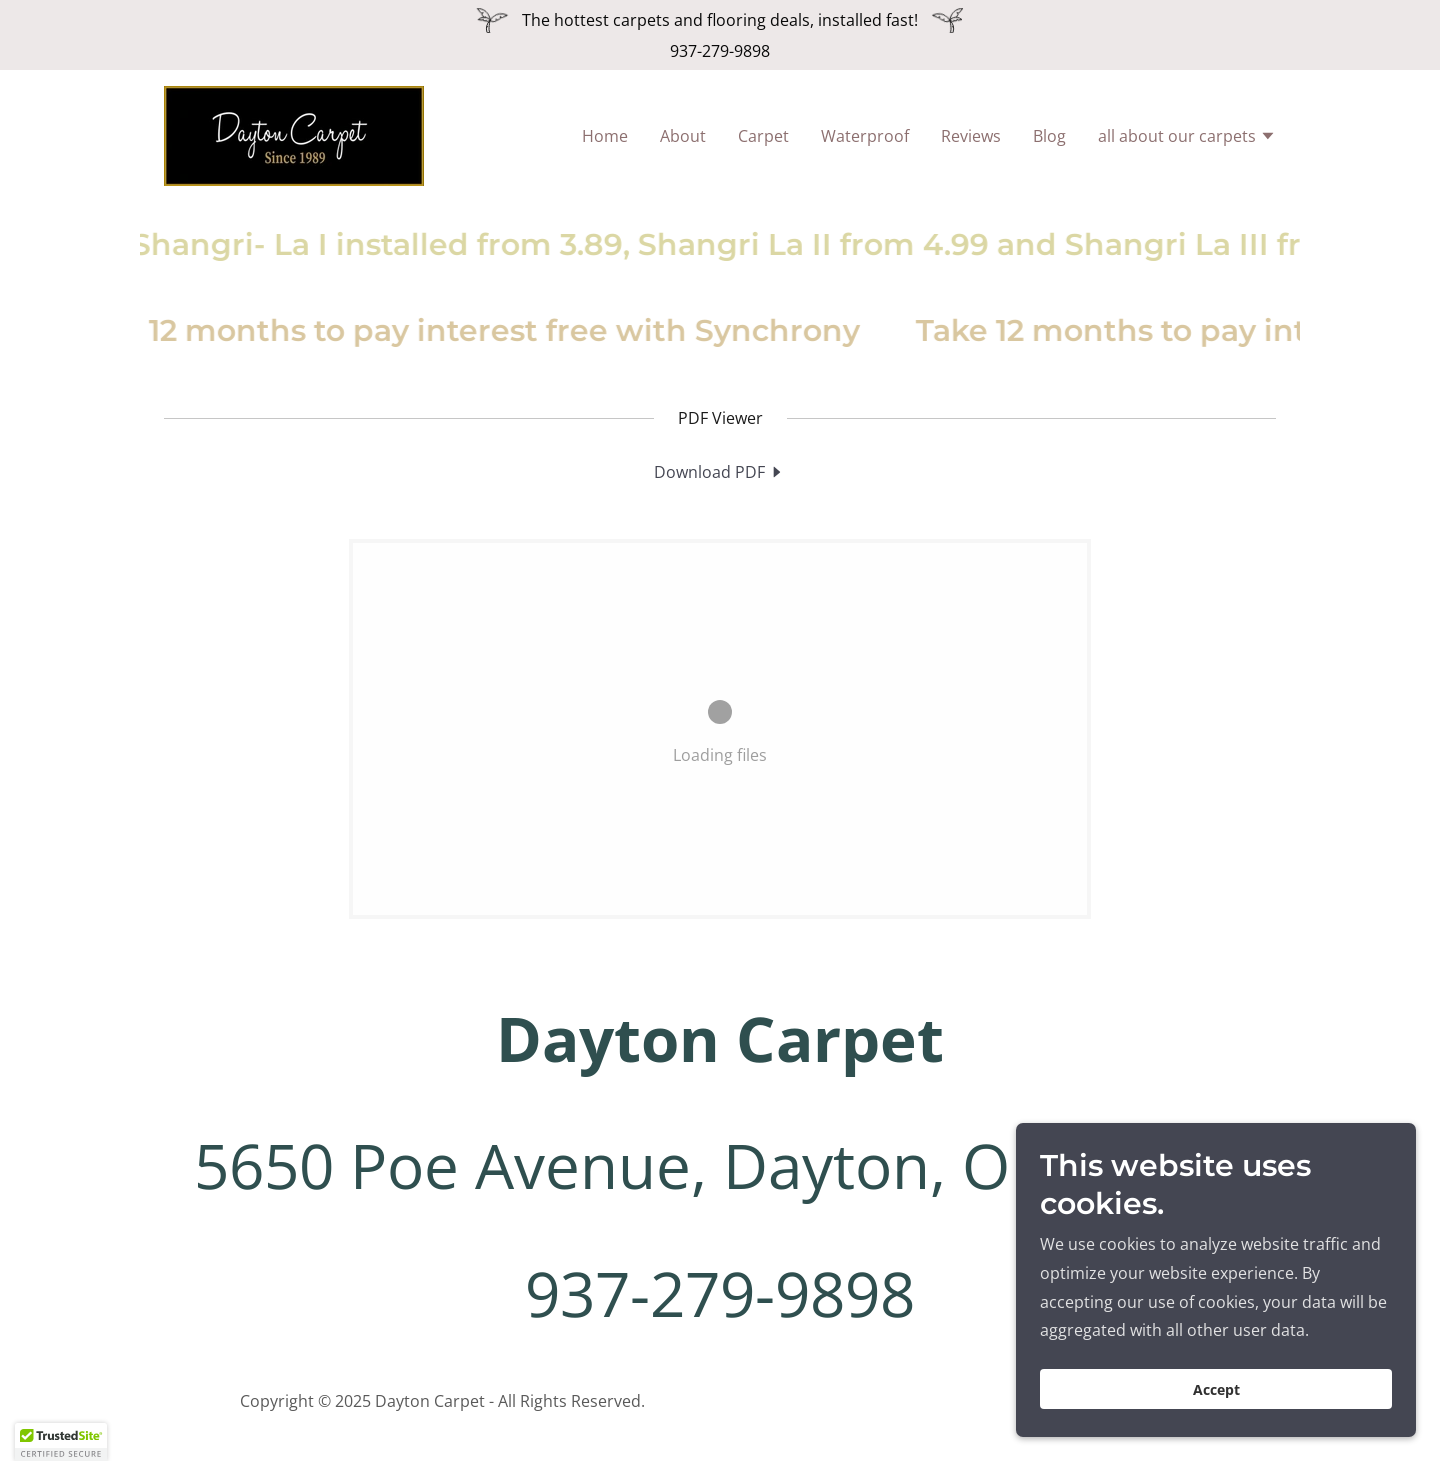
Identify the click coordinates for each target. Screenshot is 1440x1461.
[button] (1187, 138)
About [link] (683, 136)
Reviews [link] (971, 136)
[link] (294, 134)
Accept (1216, 1389)
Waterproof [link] (865, 136)
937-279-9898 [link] (720, 51)
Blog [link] (1049, 136)
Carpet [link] (763, 136)
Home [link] (605, 136)
